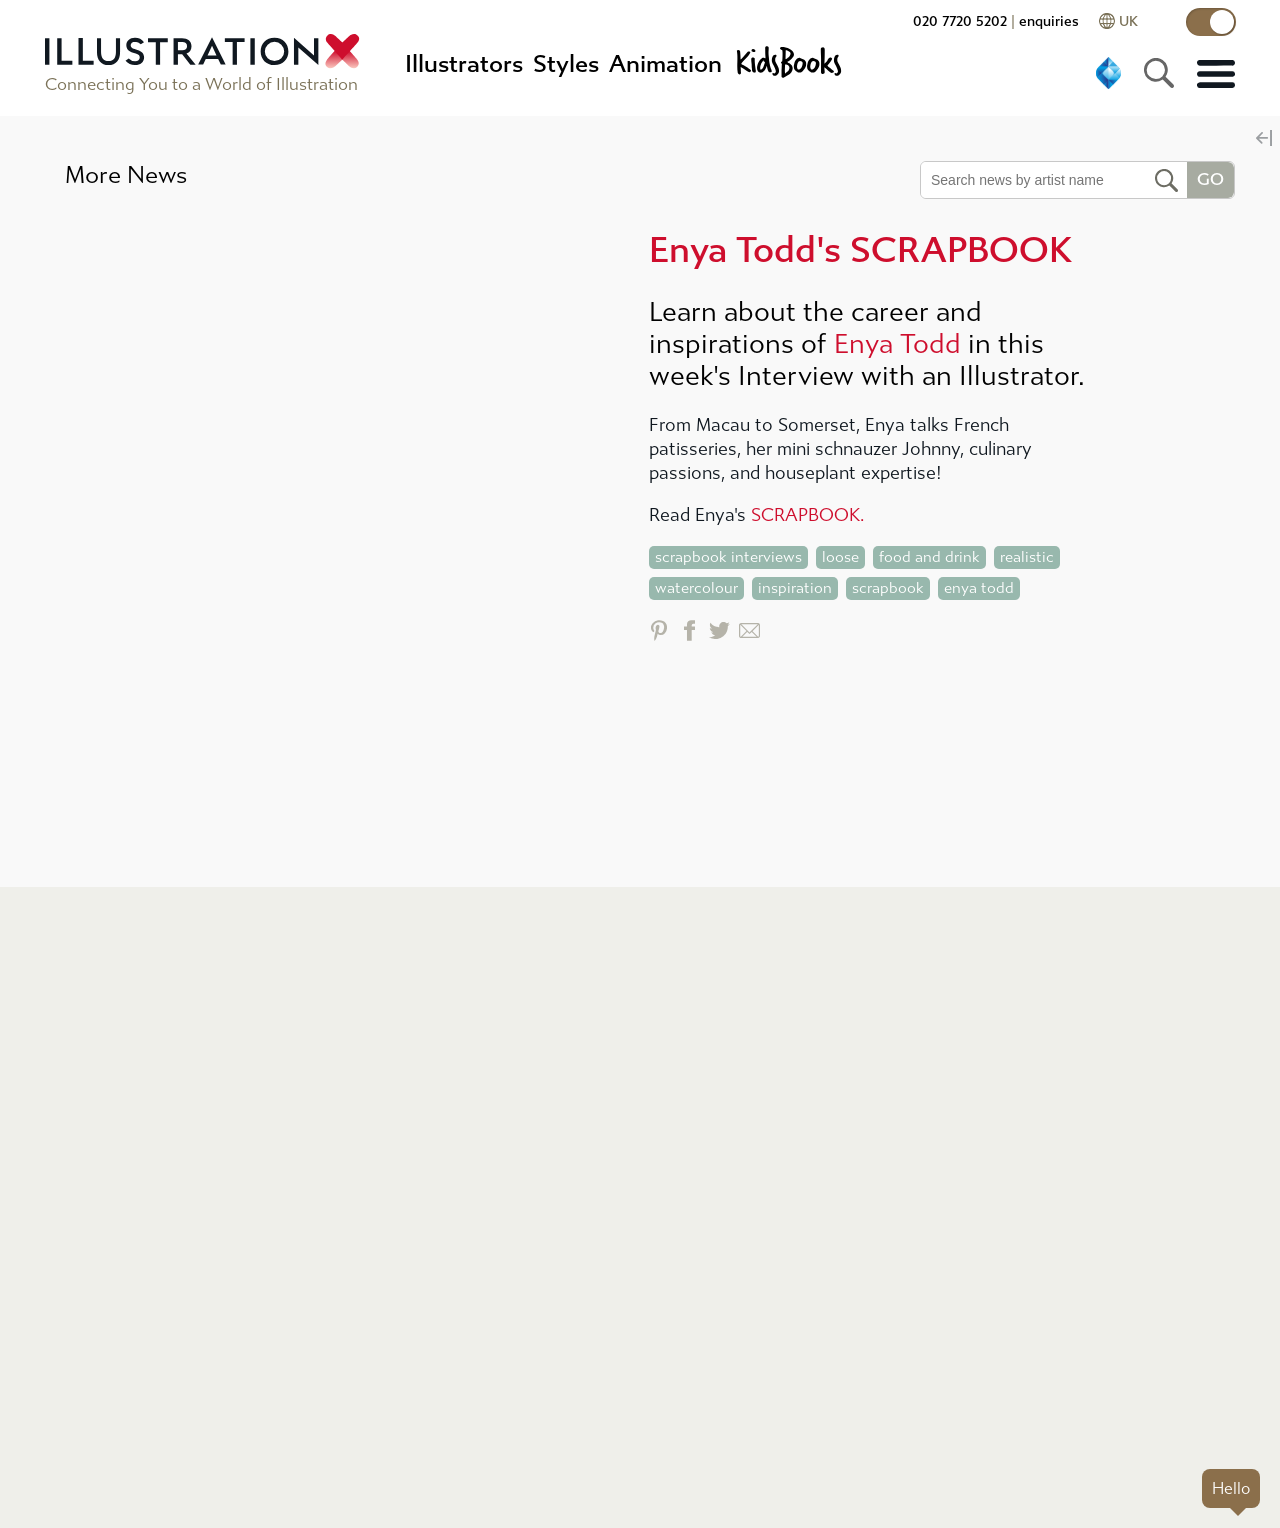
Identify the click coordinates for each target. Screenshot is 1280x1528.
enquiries (1049, 21)
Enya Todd (897, 344)
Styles (566, 64)
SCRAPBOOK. (807, 515)
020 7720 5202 (960, 21)
